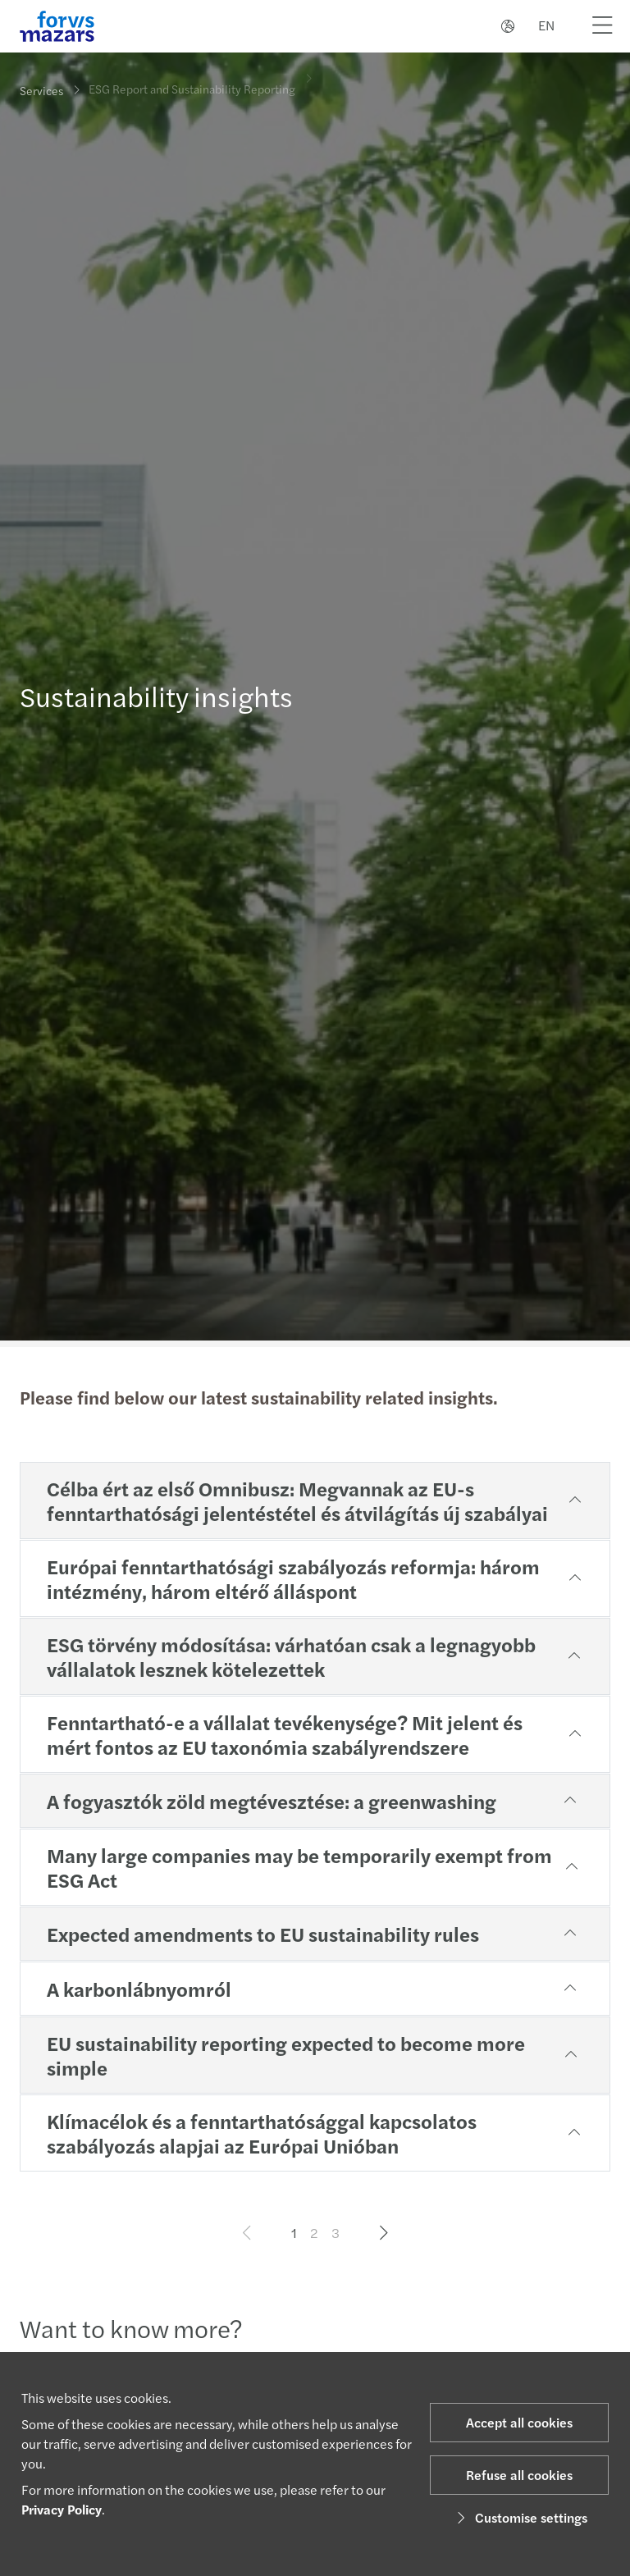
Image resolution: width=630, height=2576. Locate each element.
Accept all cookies (519, 2422)
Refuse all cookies (519, 2474)
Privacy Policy (61, 2509)
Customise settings (519, 2517)
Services (41, 90)
